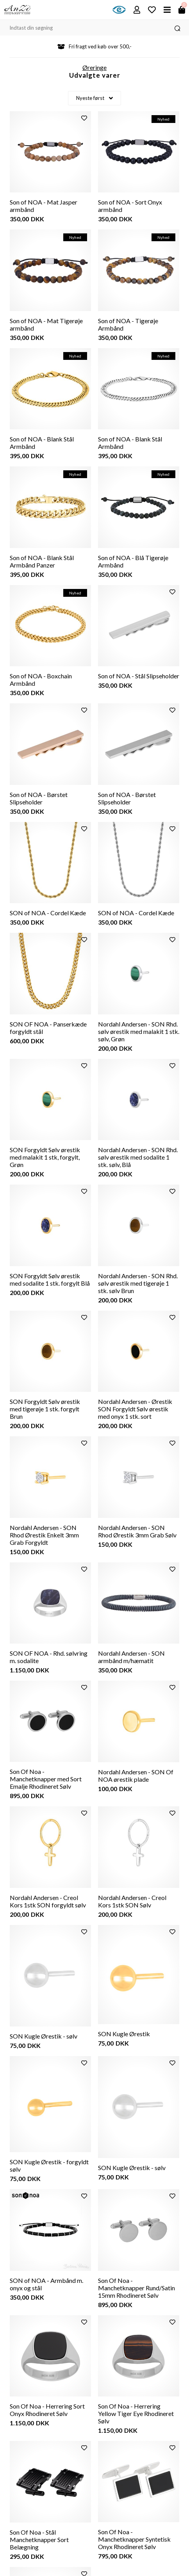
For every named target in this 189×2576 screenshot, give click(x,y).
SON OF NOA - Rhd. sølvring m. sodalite (48, 1656)
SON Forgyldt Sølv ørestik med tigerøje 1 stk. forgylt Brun (45, 1409)
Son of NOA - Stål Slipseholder (138, 676)
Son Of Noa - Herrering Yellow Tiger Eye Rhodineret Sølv (136, 2413)
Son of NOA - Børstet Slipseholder (39, 798)
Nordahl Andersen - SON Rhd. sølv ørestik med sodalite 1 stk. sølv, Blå (138, 1157)
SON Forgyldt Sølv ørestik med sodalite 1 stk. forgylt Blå (50, 1279)
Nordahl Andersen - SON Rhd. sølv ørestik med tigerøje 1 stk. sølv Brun (138, 1283)
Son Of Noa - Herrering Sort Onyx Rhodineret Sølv (47, 2409)
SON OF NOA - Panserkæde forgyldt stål (48, 1027)
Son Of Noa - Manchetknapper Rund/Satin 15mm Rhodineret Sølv (136, 2288)
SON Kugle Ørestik (124, 2033)
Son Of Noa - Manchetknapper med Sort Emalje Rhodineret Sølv (46, 1779)
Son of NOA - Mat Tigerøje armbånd (46, 324)
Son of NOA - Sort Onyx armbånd (130, 205)
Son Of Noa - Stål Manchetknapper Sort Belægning (39, 2539)
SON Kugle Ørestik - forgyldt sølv (49, 2165)
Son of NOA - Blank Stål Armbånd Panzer (42, 561)
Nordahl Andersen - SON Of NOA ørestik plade (135, 1775)
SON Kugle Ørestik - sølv (43, 2036)
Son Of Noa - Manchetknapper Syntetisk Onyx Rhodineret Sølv (134, 2539)
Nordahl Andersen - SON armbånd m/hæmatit (131, 1656)
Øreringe (94, 67)
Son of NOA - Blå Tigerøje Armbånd (133, 561)
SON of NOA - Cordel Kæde (48, 912)
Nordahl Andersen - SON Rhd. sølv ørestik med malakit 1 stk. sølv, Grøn (138, 1031)
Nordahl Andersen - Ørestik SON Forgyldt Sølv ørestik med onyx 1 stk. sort (135, 1409)
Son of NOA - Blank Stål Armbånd (42, 442)
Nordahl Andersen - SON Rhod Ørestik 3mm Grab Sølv (137, 1531)
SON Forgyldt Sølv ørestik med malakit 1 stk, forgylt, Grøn (45, 1157)
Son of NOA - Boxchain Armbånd (41, 679)
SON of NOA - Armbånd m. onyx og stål (46, 2284)
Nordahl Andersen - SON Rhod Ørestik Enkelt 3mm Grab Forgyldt (44, 1535)
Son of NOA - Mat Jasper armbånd (43, 205)
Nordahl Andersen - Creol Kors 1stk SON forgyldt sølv (48, 1901)
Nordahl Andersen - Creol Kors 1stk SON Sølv (132, 1901)
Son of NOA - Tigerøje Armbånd (128, 324)
